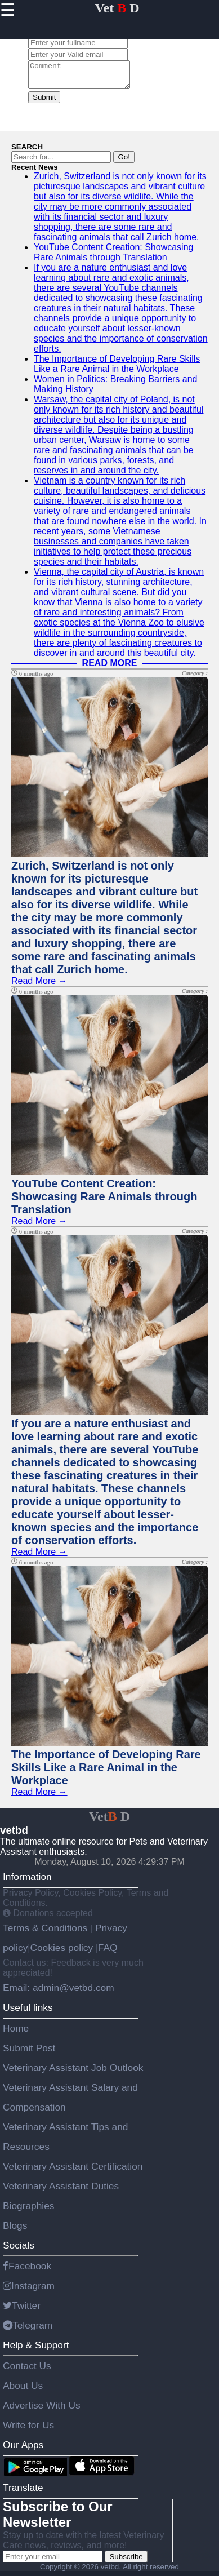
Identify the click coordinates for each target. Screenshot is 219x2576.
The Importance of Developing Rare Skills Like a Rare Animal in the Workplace (117, 369)
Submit (44, 102)
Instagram (29, 2290)
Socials (18, 2250)
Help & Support (36, 2350)
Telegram (27, 2330)
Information (27, 1881)
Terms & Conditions (46, 1933)
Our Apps (23, 2449)
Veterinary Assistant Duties (61, 2191)
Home (16, 2033)
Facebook (27, 2271)
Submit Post (29, 2053)
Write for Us (28, 2430)
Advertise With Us (42, 2410)
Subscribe (125, 2561)
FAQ (108, 1952)
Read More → (39, 986)
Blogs (15, 2230)
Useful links (28, 2012)
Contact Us (27, 2371)
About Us (23, 2390)
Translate (23, 2492)
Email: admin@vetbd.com (58, 1992)
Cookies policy (61, 1952)
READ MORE (109, 668)
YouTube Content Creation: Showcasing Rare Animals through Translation (113, 257)
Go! (123, 162)
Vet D (117, 8)
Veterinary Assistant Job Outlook (73, 2072)
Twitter (22, 2310)
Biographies (29, 2210)
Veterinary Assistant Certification (72, 2171)
